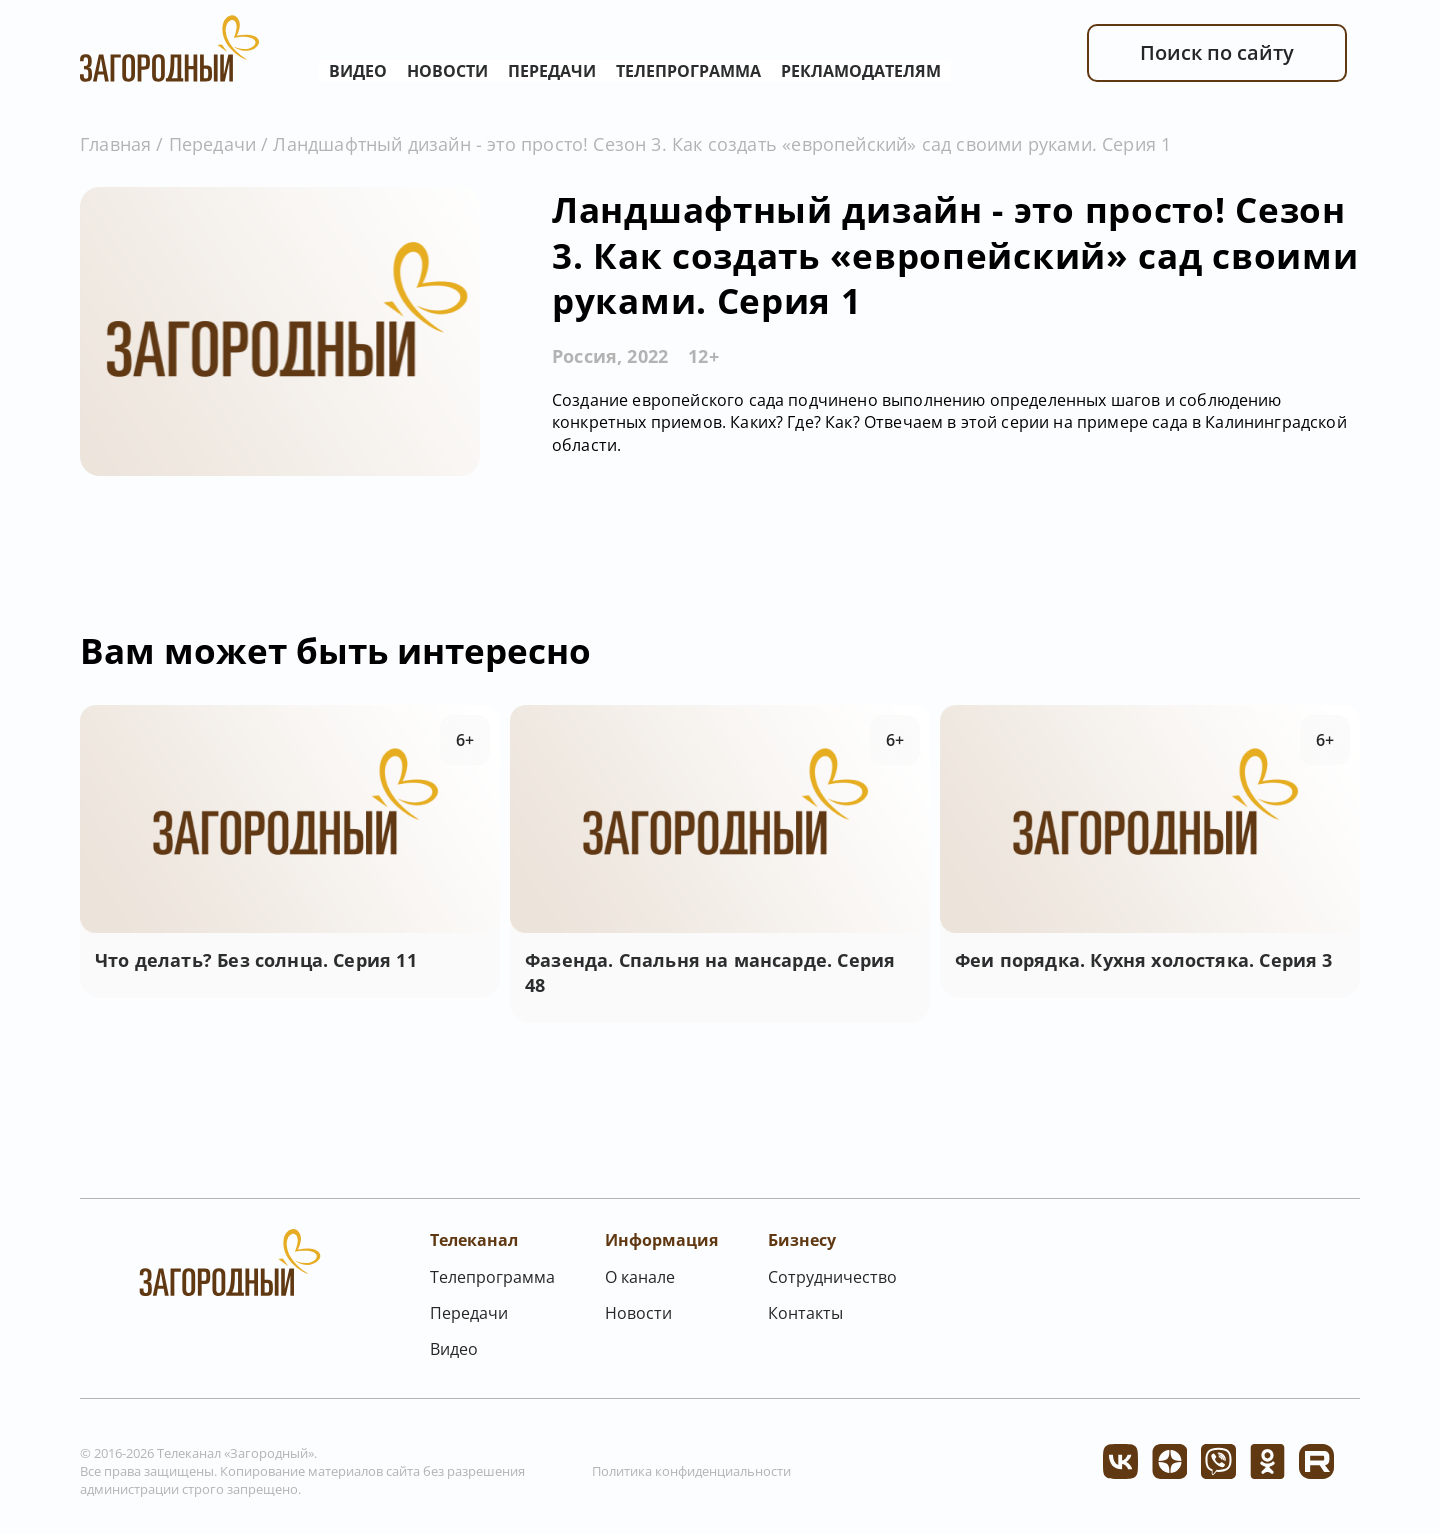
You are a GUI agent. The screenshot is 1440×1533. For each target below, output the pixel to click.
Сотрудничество (832, 1277)
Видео (358, 71)
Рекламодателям (861, 71)
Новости (447, 71)
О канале (640, 1277)
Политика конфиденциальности (691, 1471)
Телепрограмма (688, 71)
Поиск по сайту (1217, 52)
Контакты (805, 1313)
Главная (115, 144)
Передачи (552, 71)
